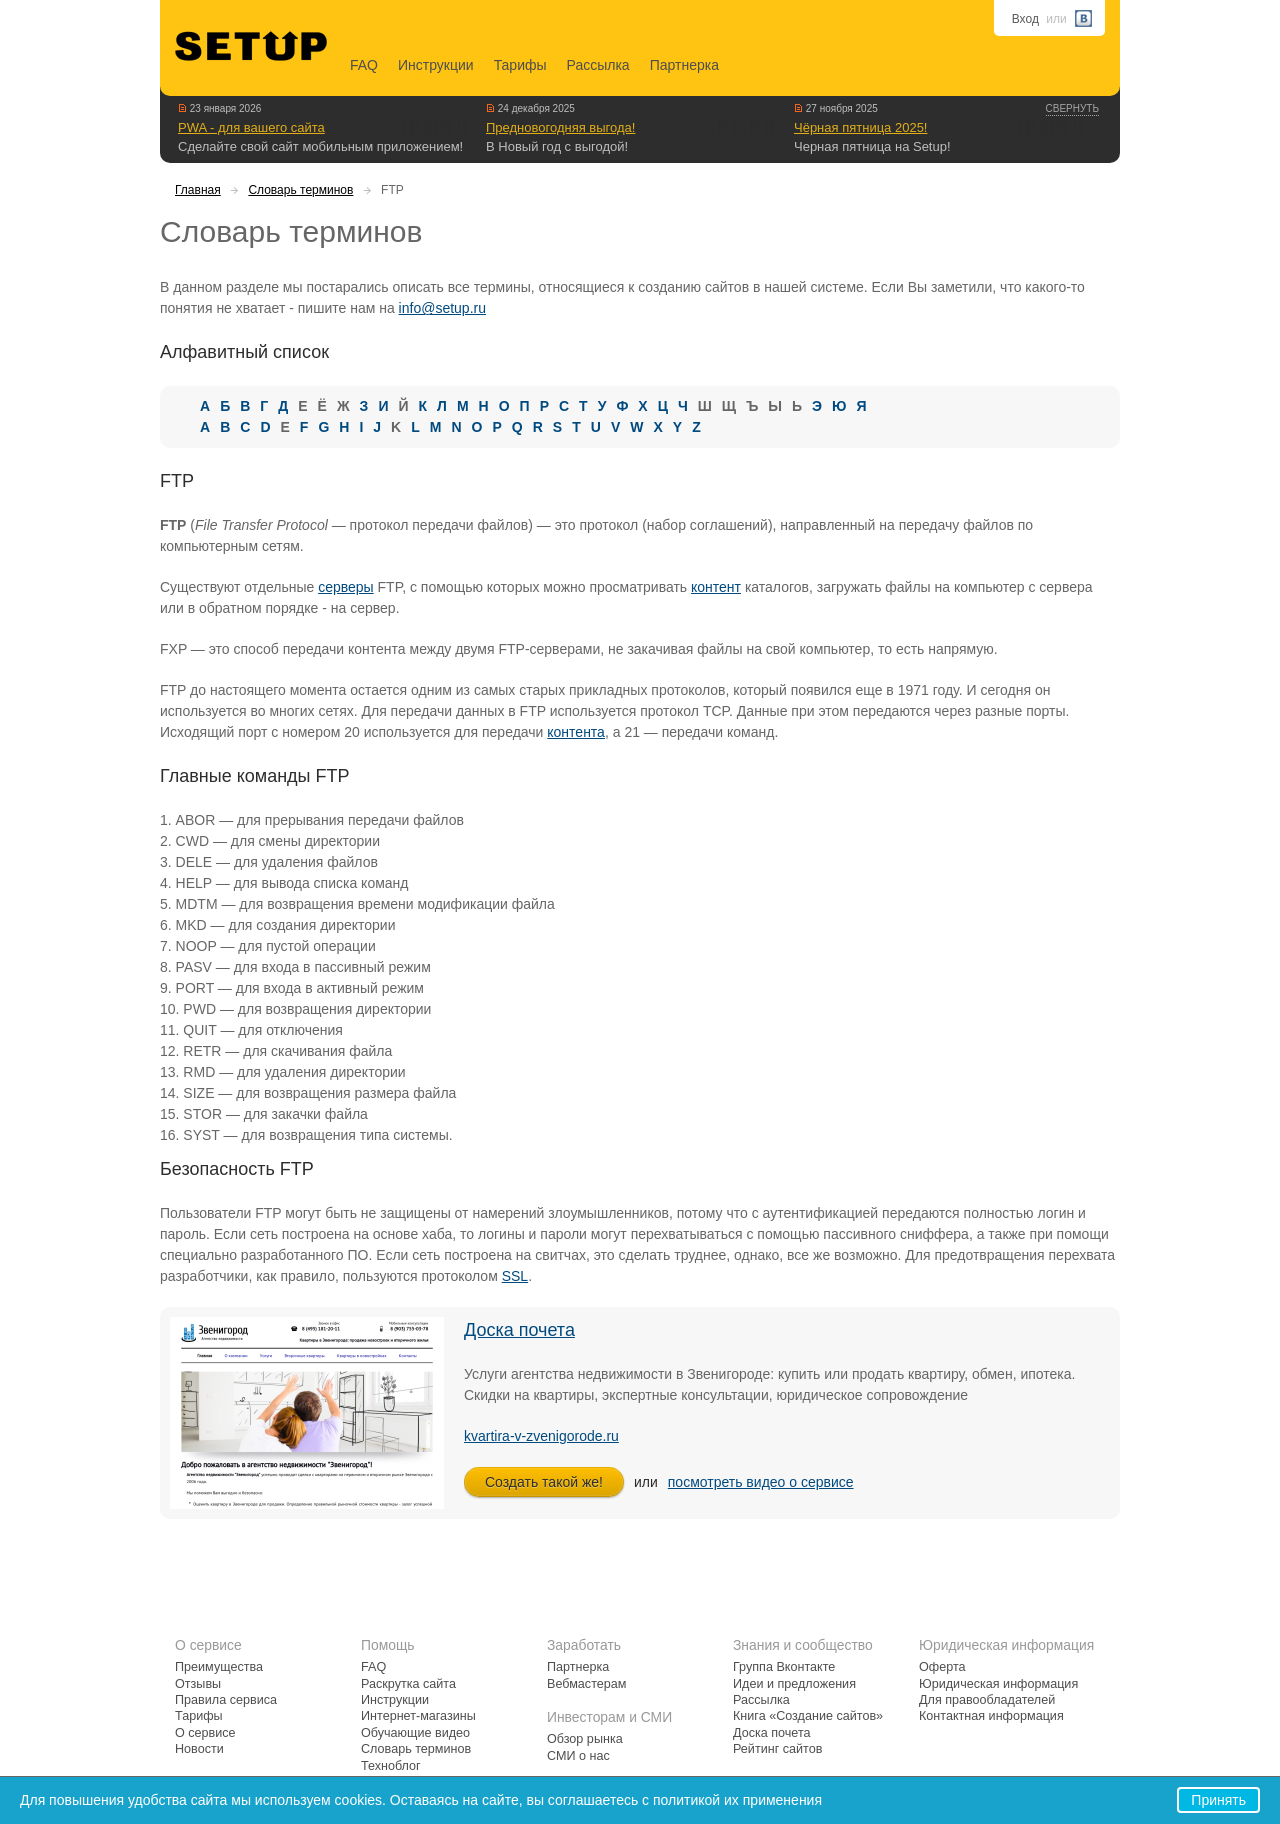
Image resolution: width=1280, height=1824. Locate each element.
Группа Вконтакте (784, 1667)
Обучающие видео (415, 1733)
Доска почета (519, 1330)
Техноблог (391, 1766)
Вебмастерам (586, 1684)
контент (716, 587)
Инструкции (436, 65)
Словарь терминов (300, 190)
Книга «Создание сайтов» (808, 1716)
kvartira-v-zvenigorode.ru (541, 1436)
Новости (199, 1749)
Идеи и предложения (794, 1684)
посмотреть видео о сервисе (761, 1482)
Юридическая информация (998, 1684)
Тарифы (520, 65)
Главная (198, 190)
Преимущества (219, 1667)
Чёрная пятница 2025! (860, 127)
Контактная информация (991, 1716)
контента (576, 732)
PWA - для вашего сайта (251, 127)
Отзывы (198, 1684)
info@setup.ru (442, 308)
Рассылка (598, 65)
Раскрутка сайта (408, 1684)
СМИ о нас (578, 1756)
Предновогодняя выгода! (560, 127)
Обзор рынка (585, 1739)
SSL (515, 1276)
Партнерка (684, 65)
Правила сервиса (226, 1700)
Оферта (942, 1667)
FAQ (364, 65)
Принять (1218, 1800)
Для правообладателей (987, 1700)
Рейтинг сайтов (777, 1749)
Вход (1025, 19)
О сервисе (205, 1733)
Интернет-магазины (418, 1716)
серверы (346, 587)
